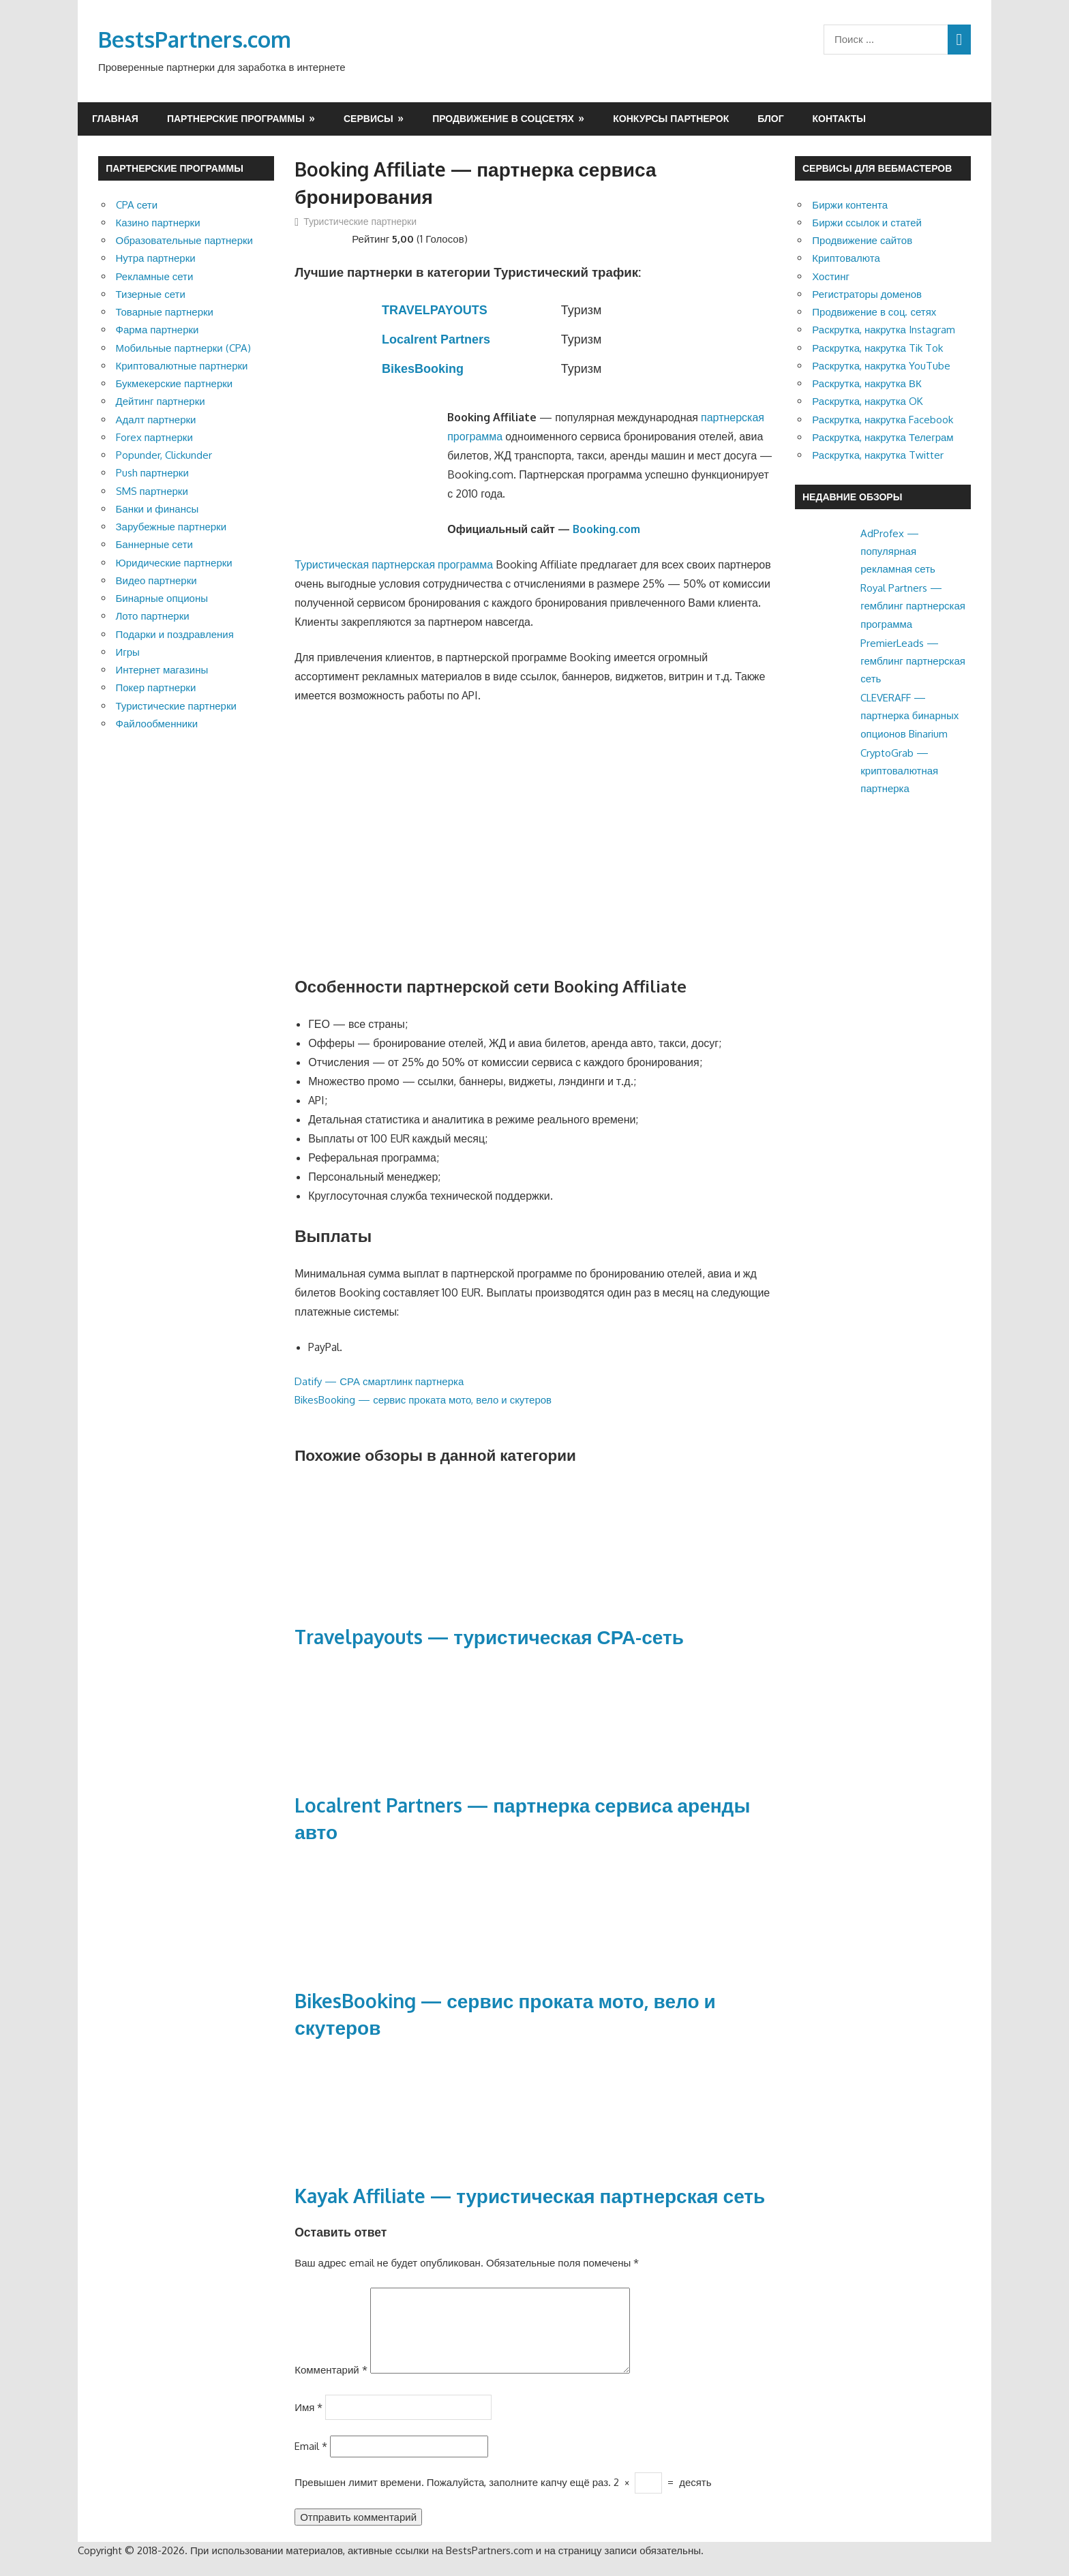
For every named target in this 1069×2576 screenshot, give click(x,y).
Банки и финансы (157, 508)
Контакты (839, 118)
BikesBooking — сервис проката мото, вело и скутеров (423, 1399)
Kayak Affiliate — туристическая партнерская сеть (530, 2195)
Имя (308, 2422)
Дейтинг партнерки (160, 401)
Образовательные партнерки (184, 240)
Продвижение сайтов (862, 240)
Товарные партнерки (164, 311)
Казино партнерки (158, 222)
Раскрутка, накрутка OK (867, 401)
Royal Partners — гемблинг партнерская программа (912, 606)
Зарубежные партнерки (171, 526)
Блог (770, 118)
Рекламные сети (155, 276)
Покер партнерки (156, 687)
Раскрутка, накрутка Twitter (878, 455)
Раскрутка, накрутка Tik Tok (877, 348)
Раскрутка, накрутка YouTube (881, 365)
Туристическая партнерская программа (394, 564)
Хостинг (830, 276)
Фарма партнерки (157, 329)
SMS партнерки (152, 491)
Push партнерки (152, 472)
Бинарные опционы (162, 598)
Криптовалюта (846, 258)
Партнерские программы (236, 118)
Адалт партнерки (156, 419)
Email (311, 2462)
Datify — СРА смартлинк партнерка (379, 1381)
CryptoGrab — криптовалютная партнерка (899, 770)
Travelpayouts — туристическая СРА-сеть (489, 1636)
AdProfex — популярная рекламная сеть (897, 551)
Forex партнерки (154, 437)
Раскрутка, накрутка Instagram (883, 329)
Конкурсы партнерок (671, 118)
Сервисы (368, 118)
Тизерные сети (150, 294)
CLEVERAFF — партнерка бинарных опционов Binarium (909, 715)
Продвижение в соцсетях (503, 118)
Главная (115, 118)
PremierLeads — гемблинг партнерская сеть (912, 661)
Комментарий (331, 2386)
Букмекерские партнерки (174, 383)
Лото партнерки (153, 615)
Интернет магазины (162, 669)
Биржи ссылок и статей (867, 222)
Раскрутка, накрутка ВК (866, 383)
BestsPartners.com (194, 39)
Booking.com (606, 529)
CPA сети (137, 204)
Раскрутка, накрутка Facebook (882, 419)
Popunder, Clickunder (164, 455)
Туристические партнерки (360, 221)
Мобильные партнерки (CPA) (183, 348)
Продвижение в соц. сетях (874, 311)
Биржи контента (850, 204)
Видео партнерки (156, 580)
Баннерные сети (154, 544)
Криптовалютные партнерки (182, 365)
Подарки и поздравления (175, 634)
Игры (128, 652)
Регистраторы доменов (867, 294)
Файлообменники (157, 723)
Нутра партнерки (156, 258)
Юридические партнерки (174, 562)
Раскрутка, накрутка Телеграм (882, 437)
